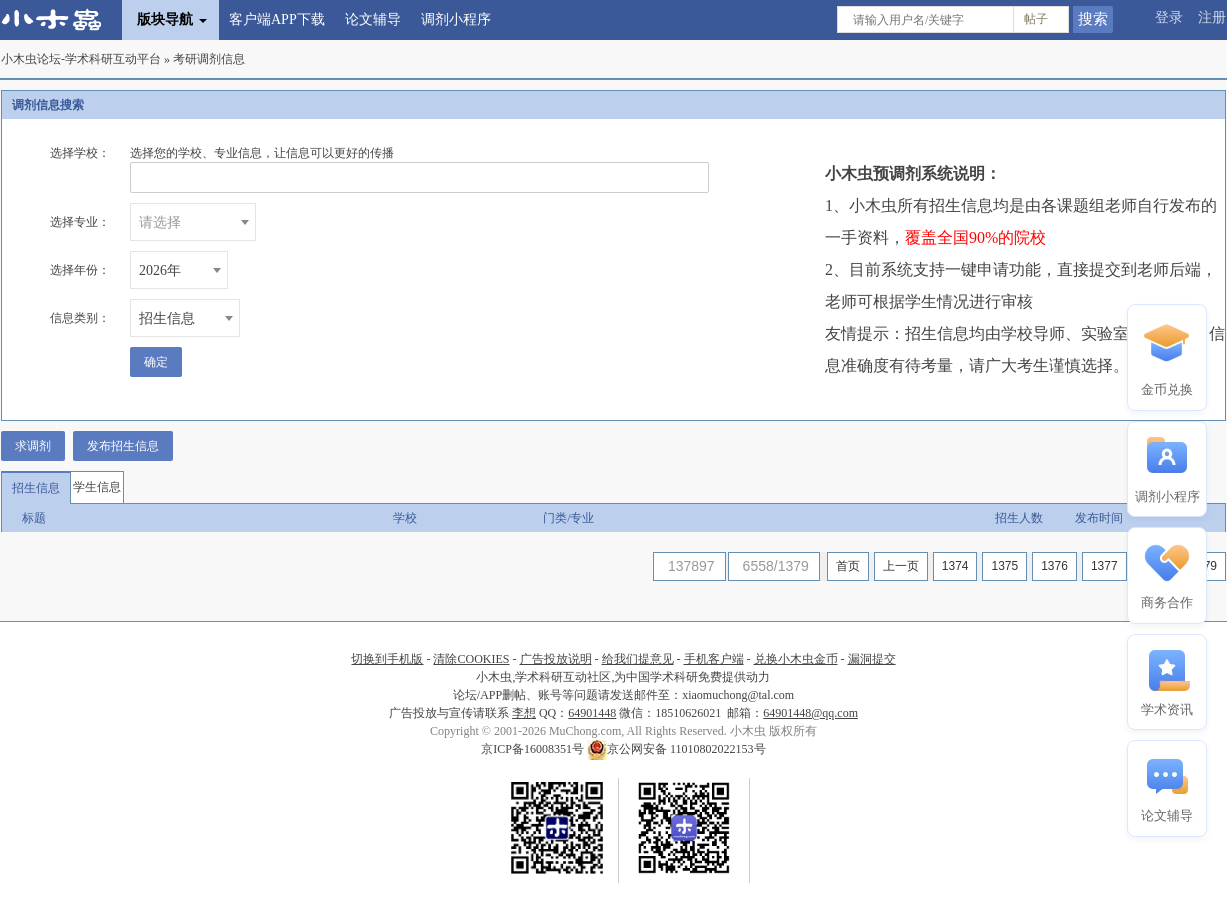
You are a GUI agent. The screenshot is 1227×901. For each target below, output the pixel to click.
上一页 (901, 566)
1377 (1104, 566)
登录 (1169, 17)
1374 (955, 566)
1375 (1004, 566)
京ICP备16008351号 (534, 749)
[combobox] (193, 222)
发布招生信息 (123, 446)
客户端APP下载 (277, 19)
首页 (848, 566)
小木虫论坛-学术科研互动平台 (81, 59)
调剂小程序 (456, 19)
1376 (1054, 566)
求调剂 (33, 446)
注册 (1212, 17)
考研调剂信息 (209, 59)
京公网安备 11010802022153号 (676, 749)
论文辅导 (373, 19)
